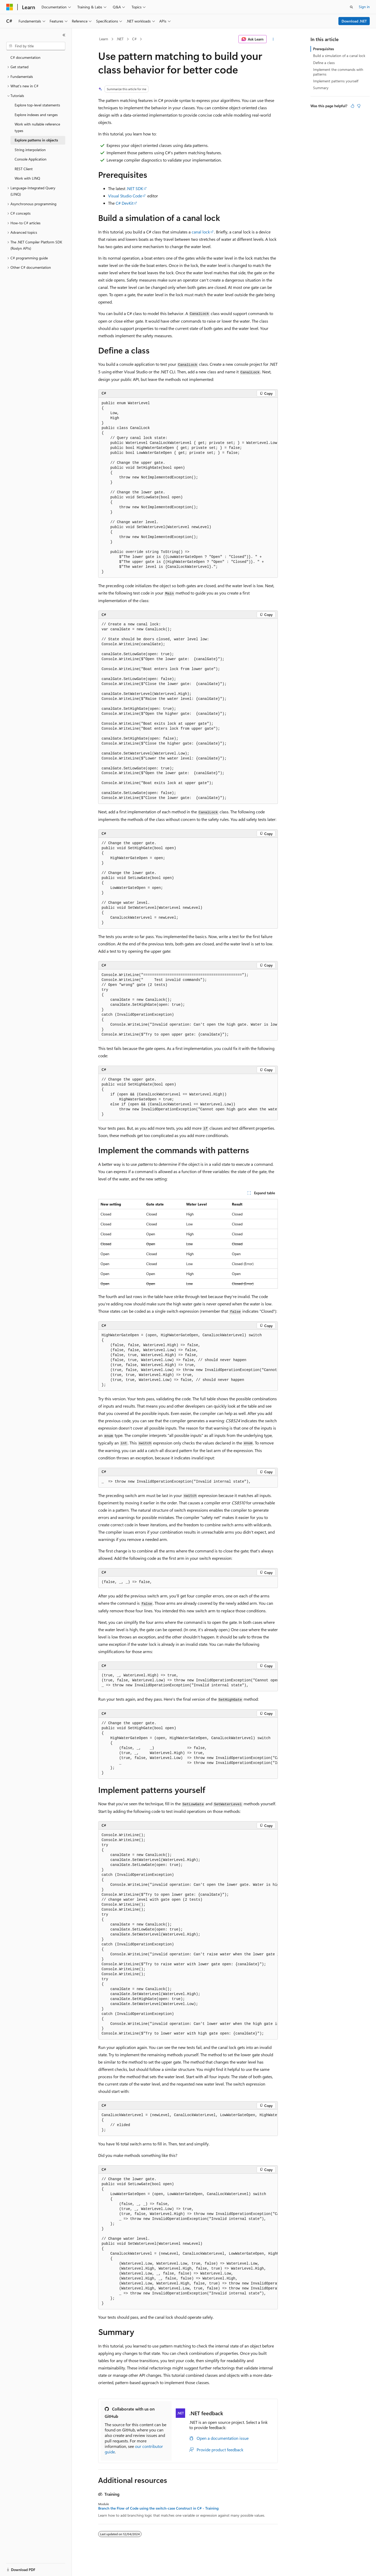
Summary (320, 87)
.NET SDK (134, 188)
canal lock (201, 232)
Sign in (364, 6)
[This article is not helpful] (359, 106)
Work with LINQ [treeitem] (27, 178)
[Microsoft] (9, 7)
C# (134, 38)
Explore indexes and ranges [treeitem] (36, 114)
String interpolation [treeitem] (30, 149)
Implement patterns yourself (335, 80)
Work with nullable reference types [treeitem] (37, 127)
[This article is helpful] (352, 106)
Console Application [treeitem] (30, 159)
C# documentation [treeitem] (25, 57)
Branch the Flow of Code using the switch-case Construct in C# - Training (158, 2508)
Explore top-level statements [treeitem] (37, 104)
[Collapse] (63, 35)
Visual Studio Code (125, 195)
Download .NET (354, 21)
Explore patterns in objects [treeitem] (36, 140)
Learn (103, 38)
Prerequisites (323, 48)
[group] (188, 488)
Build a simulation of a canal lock (339, 55)
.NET (120, 38)
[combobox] (35, 46)
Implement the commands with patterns (338, 72)
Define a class (324, 62)
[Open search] (351, 7)
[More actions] (273, 39)
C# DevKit (124, 203)
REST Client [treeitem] (24, 168)
